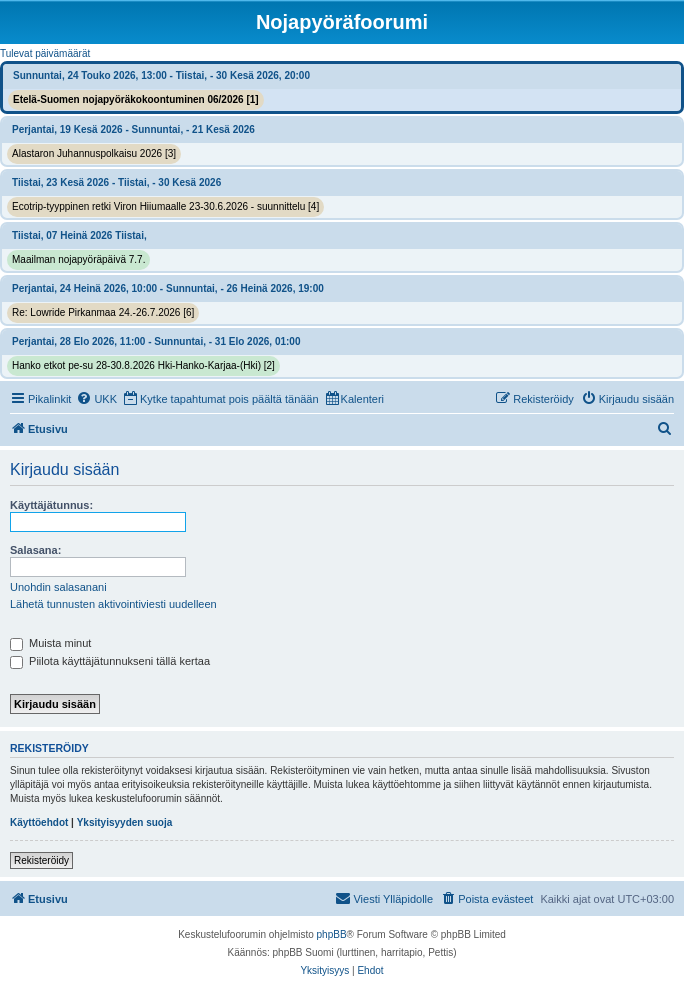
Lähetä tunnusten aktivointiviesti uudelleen (113, 604)
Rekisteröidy (41, 860)
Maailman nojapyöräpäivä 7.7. (78, 259)
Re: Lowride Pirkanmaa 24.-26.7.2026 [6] (103, 312)
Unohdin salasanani (58, 587)
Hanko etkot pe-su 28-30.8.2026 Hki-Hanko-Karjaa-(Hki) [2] (143, 365)
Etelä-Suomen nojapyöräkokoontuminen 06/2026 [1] (136, 99)
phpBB (332, 934)
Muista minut (50, 643)
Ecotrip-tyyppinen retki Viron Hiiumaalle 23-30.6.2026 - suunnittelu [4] (165, 206)
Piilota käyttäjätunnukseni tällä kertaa (110, 661)
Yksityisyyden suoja (125, 822)
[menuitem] (96, 399)
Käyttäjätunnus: (51, 505)
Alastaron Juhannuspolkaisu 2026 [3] (94, 153)
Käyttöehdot (39, 822)
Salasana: (35, 550)
